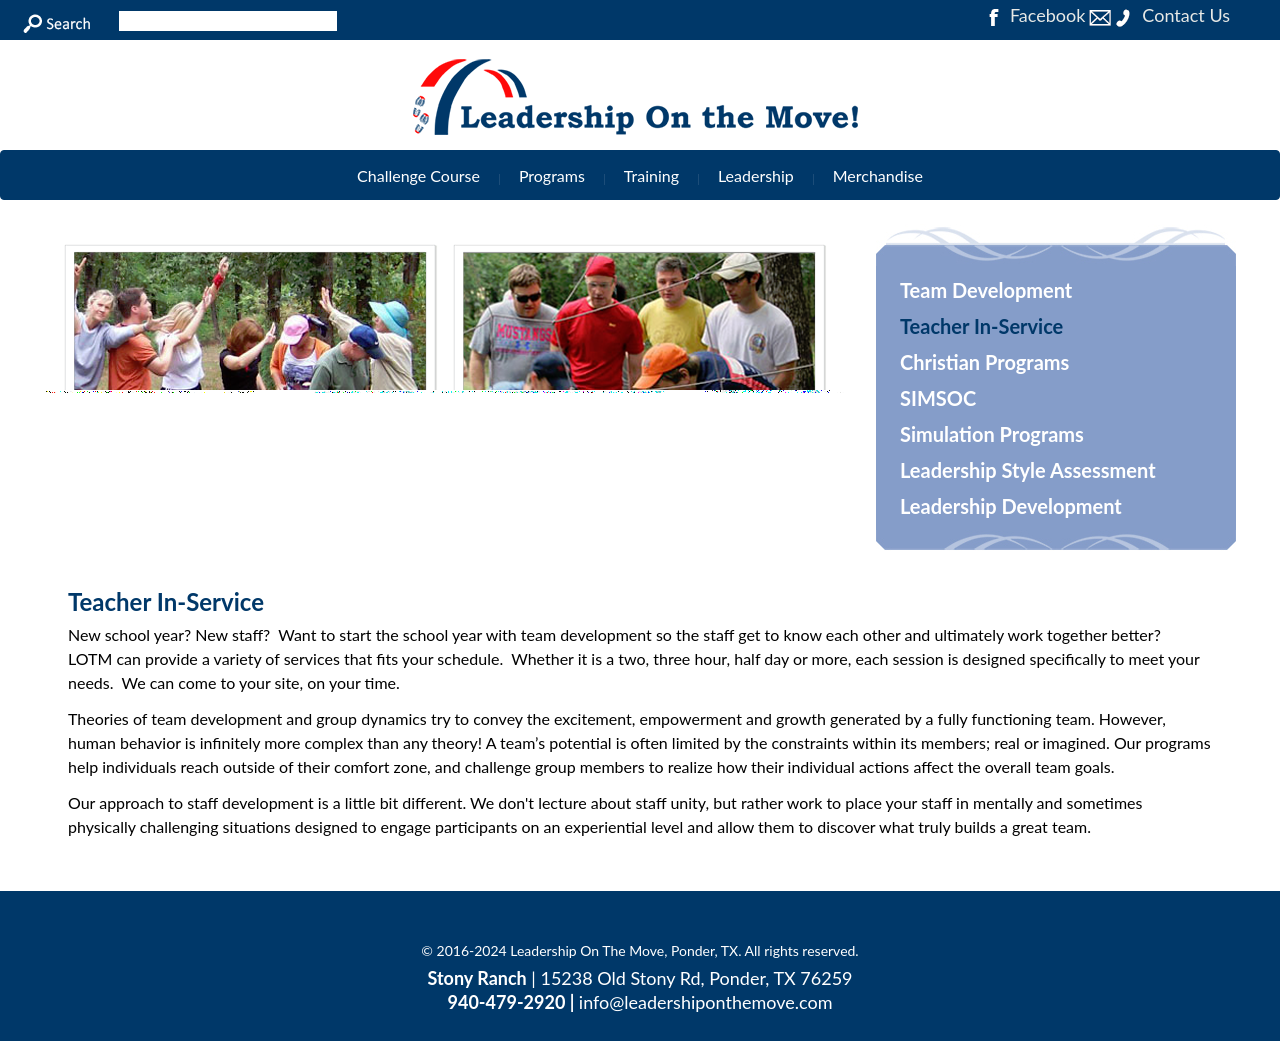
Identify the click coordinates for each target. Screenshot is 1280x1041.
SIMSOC (938, 398)
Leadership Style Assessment (1028, 470)
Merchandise (878, 175)
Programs (552, 175)
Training (651, 175)
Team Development (986, 290)
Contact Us (1159, 15)
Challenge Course (418, 175)
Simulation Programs (992, 434)
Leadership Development (1011, 506)
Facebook (1034, 15)
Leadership (756, 175)
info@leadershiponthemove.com (706, 1002)
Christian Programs (984, 362)
